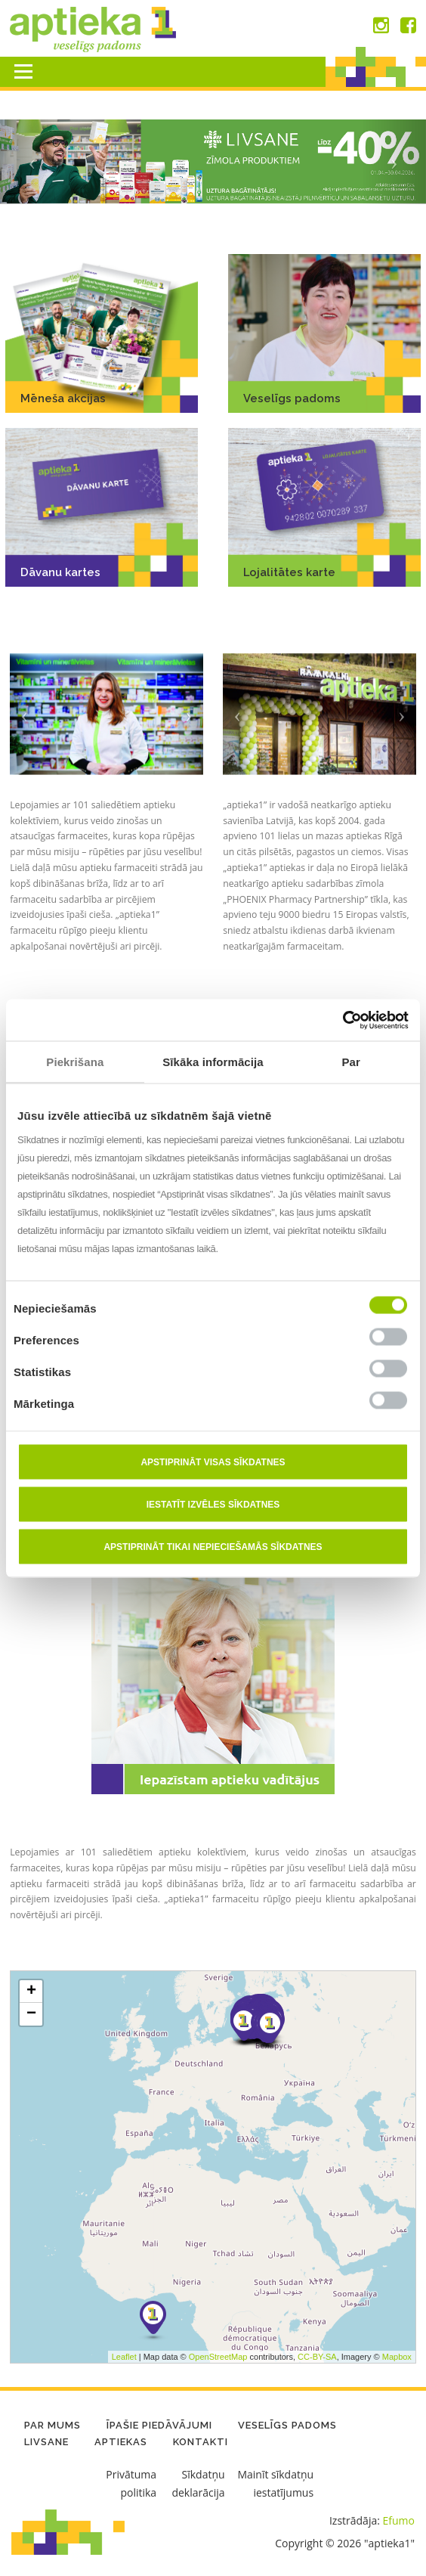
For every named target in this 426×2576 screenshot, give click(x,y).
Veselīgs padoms (292, 398)
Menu (23, 71)
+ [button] (31, 2181)
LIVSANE (46, 2441)
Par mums (52, 2425)
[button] (32, 161)
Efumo (399, 2520)
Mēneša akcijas (63, 398)
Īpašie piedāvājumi (159, 2425)
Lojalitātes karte (289, 572)
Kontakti (200, 2441)
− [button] (31, 2204)
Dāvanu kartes (60, 572)
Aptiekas (120, 2441)
